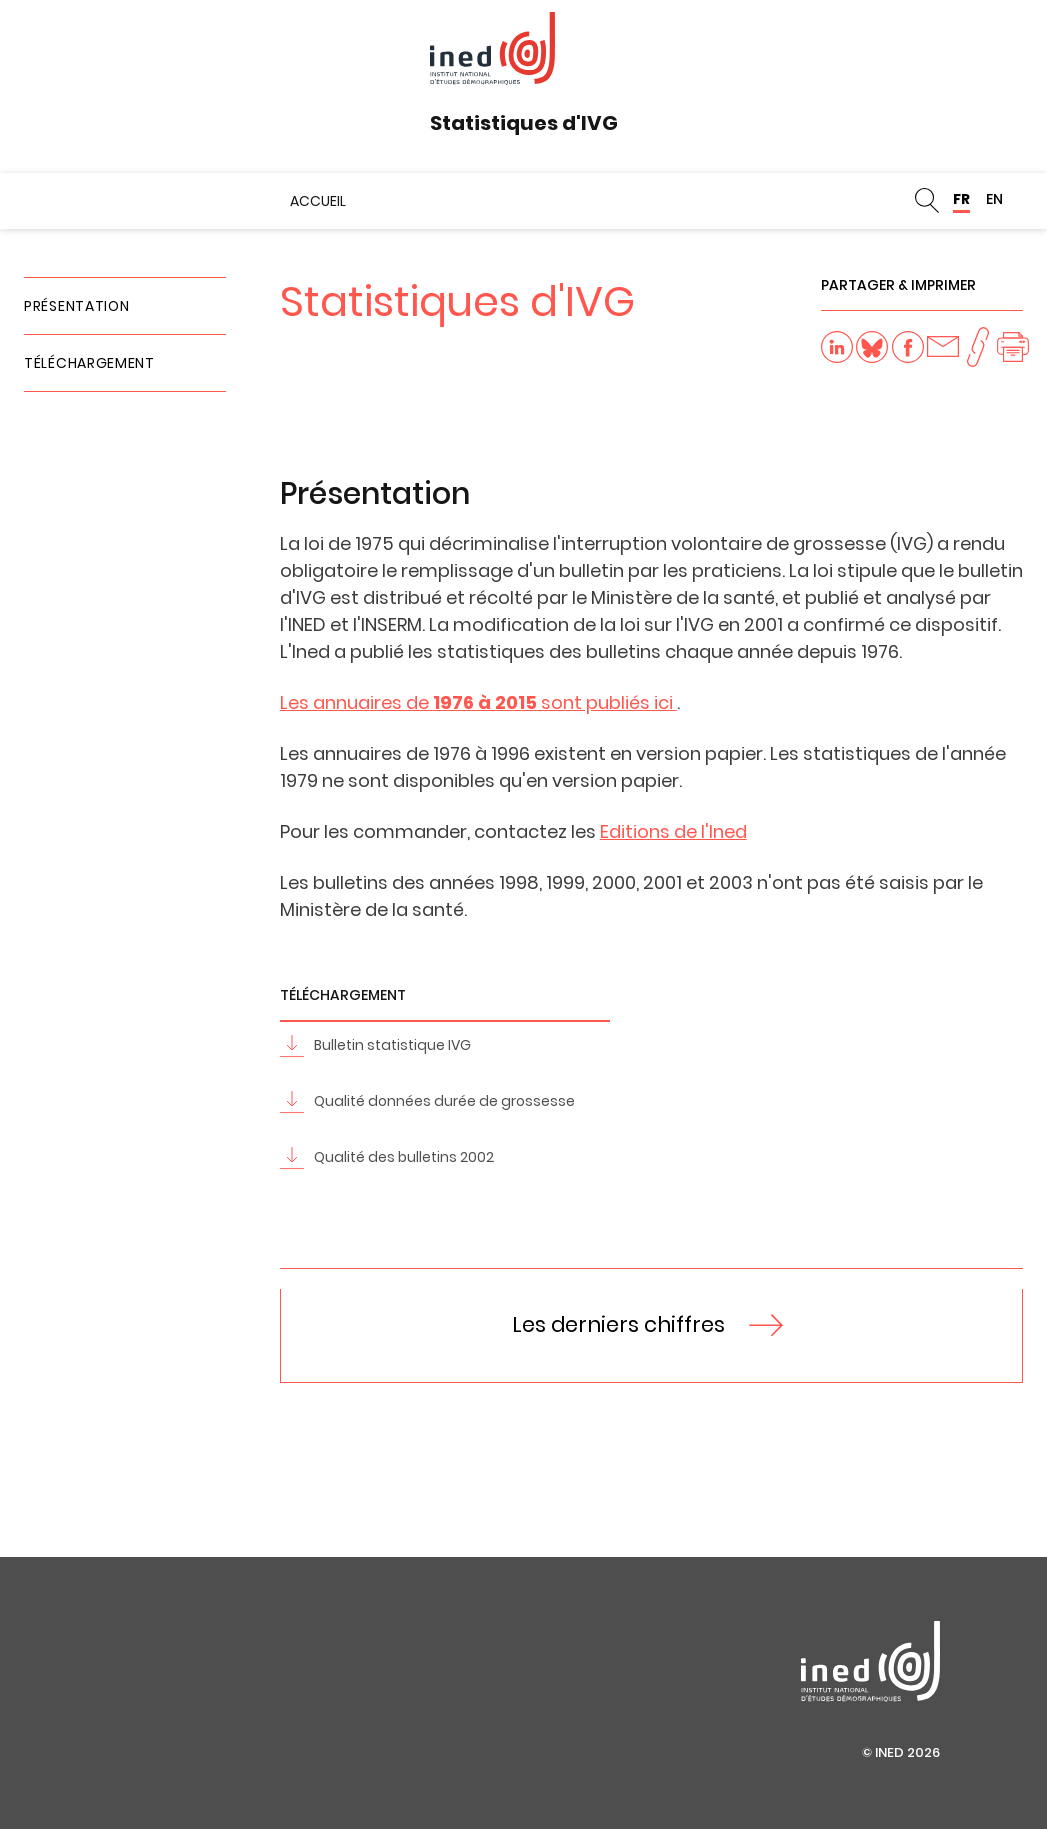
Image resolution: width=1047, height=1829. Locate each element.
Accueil (318, 201)
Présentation (76, 306)
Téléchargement (89, 363)
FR (961, 199)
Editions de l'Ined (673, 831)
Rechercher (927, 201)
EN (994, 199)
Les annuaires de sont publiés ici (478, 702)
